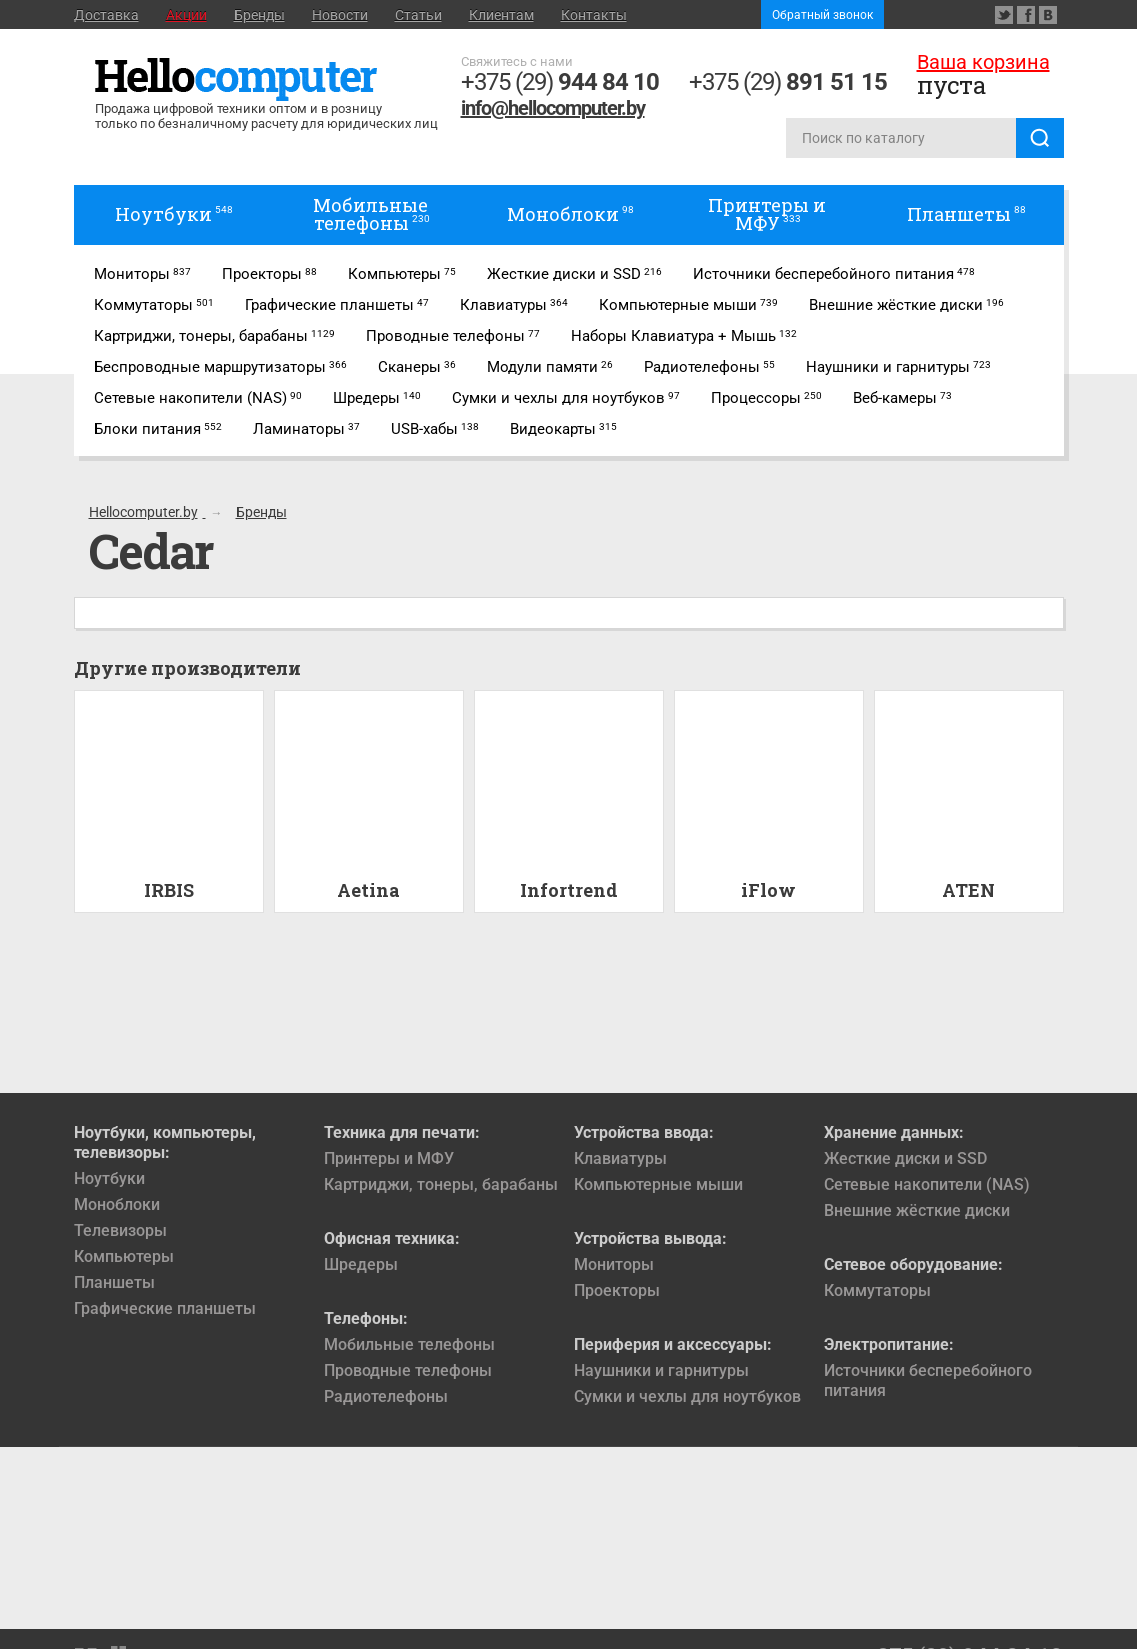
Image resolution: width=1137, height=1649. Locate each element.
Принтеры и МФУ (389, 1158)
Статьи (418, 15)
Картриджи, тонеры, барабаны (441, 1184)
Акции (186, 15)
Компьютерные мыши (658, 1184)
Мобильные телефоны (409, 1344)
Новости (340, 15)
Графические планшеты (165, 1308)
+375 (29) (560, 82)
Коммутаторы (877, 1290)
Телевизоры (120, 1230)
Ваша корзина (983, 62)
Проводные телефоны (408, 1370)
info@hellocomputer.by (553, 108)
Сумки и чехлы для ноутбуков (687, 1396)
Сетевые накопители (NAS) (927, 1184)
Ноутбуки (109, 1178)
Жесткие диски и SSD (905, 1158)
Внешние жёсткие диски (917, 1210)
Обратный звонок (822, 15)
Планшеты (114, 1282)
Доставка (106, 15)
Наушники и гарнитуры (661, 1370)
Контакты (594, 15)
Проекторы (617, 1290)
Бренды (259, 15)
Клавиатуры (620, 1158)
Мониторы (614, 1264)
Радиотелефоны (386, 1396)
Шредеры (361, 1264)
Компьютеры (124, 1256)
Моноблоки (117, 1204)
